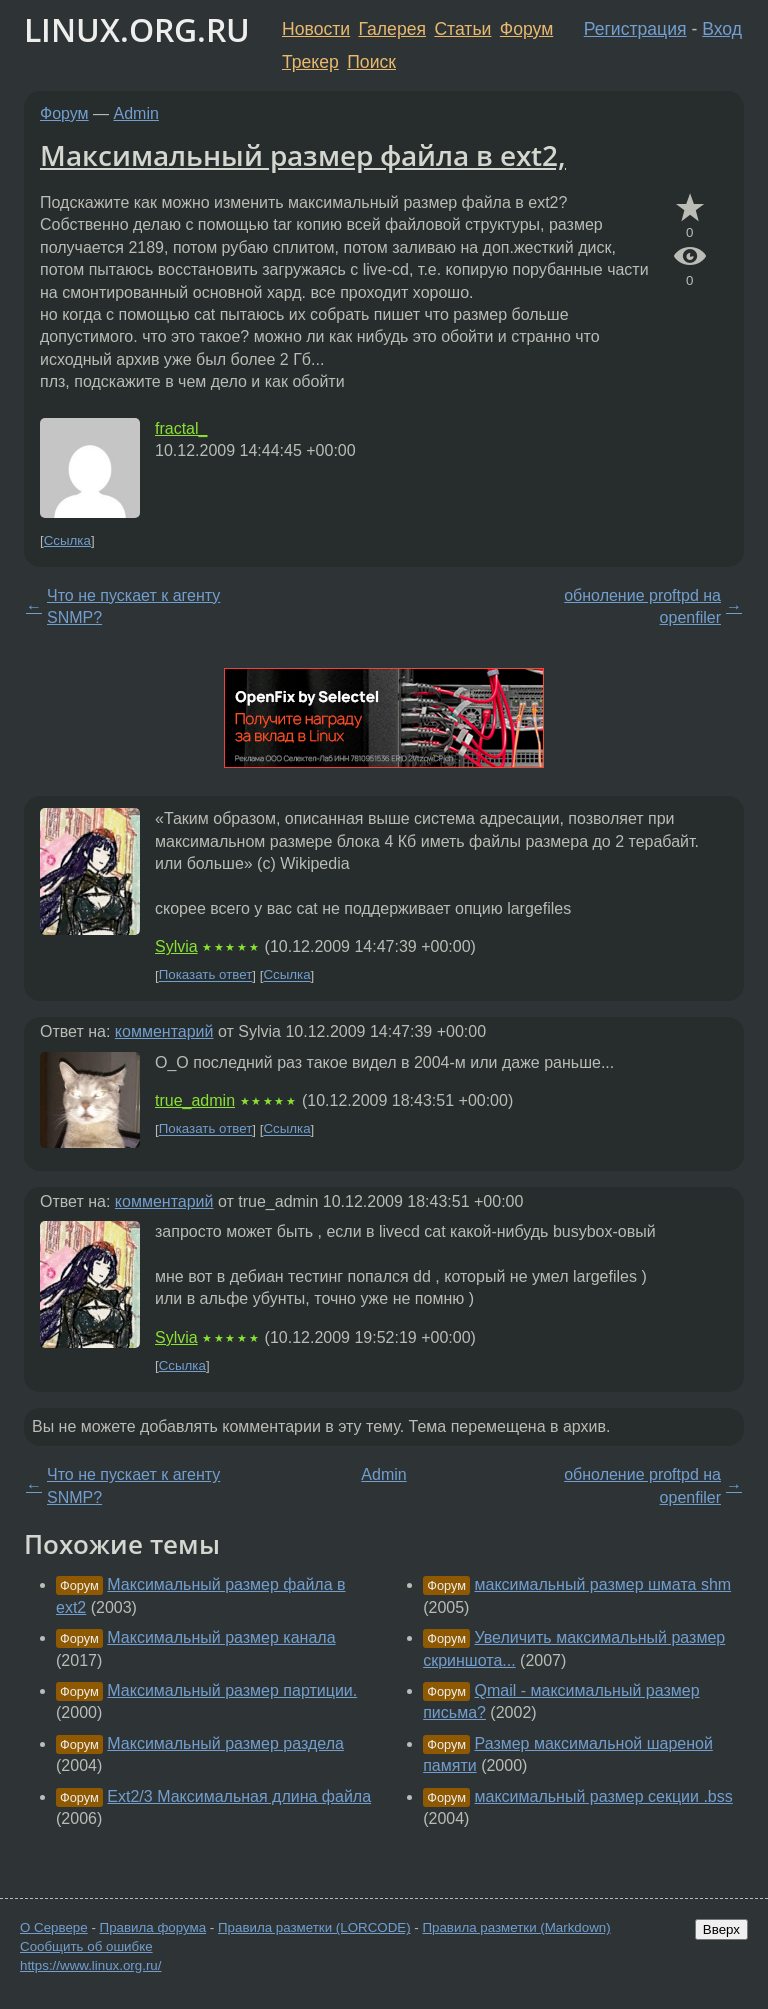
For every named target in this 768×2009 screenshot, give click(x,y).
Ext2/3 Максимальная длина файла (239, 1796)
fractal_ (181, 428)
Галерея (392, 29)
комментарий (164, 1031)
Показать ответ (206, 975)
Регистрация (635, 29)
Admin (136, 113)
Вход (722, 29)
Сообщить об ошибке (86, 1946)
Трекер (310, 62)
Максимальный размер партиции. (232, 1690)
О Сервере (54, 1927)
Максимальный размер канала (221, 1637)
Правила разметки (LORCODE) (314, 1927)
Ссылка (67, 540)
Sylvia (176, 946)
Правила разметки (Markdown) (516, 1927)
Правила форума (153, 1927)
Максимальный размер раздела (225, 1743)
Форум (526, 29)
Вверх (721, 1929)
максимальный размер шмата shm (603, 1584)
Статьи (462, 29)
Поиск (371, 62)
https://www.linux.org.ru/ (90, 1965)
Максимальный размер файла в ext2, (303, 155)
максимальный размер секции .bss (604, 1796)
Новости (316, 29)
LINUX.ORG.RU (137, 29)
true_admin (195, 1100)
